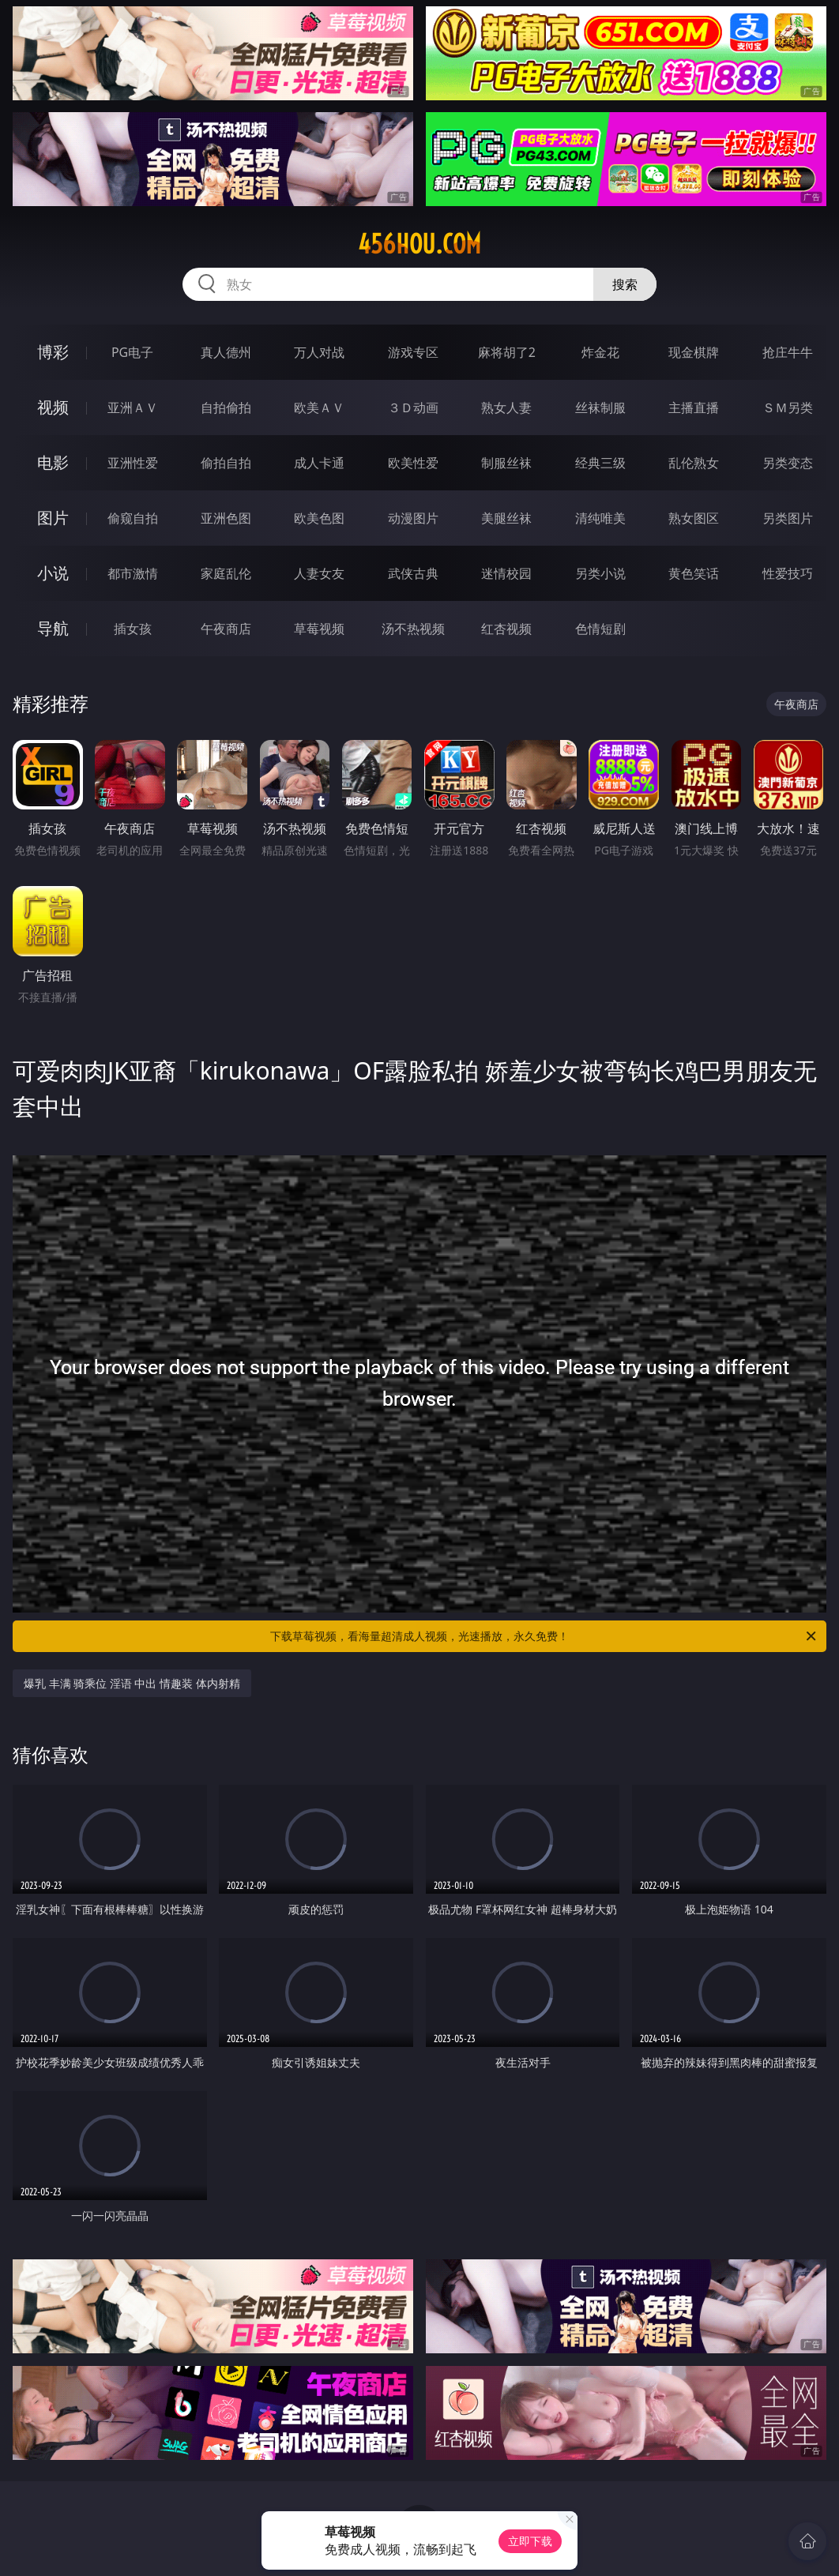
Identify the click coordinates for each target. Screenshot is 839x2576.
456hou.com (419, 244)
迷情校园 (506, 573)
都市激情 (132, 573)
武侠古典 (413, 573)
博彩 (53, 351)
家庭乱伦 (226, 573)
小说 (53, 573)
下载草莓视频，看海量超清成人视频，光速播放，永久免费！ (544, 1636)
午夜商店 (226, 628)
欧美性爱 (413, 462)
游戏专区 (413, 352)
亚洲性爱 (132, 462)
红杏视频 (506, 628)
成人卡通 (319, 462)
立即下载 (530, 2540)
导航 (53, 628)
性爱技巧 (787, 573)
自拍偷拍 (226, 407)
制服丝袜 (506, 462)
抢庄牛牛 (787, 352)
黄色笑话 (693, 573)
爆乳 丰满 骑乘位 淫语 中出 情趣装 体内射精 (132, 1683)
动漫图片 (413, 518)
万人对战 (319, 352)
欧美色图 (319, 518)
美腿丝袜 (506, 518)
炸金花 (600, 352)
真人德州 (226, 352)
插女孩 (133, 628)
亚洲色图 (226, 518)
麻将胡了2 (507, 352)
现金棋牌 (693, 352)
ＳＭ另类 (787, 407)
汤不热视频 (413, 628)
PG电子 (132, 352)
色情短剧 (600, 628)
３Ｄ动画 (413, 407)
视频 (53, 407)
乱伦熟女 (693, 462)
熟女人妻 (506, 407)
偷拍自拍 (226, 462)
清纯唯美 (600, 518)
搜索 (625, 284)
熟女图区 (693, 518)
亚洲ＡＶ (132, 407)
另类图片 (787, 518)
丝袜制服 (600, 407)
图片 (53, 517)
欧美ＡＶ (319, 407)
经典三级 (600, 462)
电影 (53, 462)
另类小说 (600, 573)
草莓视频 (319, 628)
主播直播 (693, 407)
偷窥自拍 (132, 518)
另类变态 (787, 462)
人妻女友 (319, 573)
